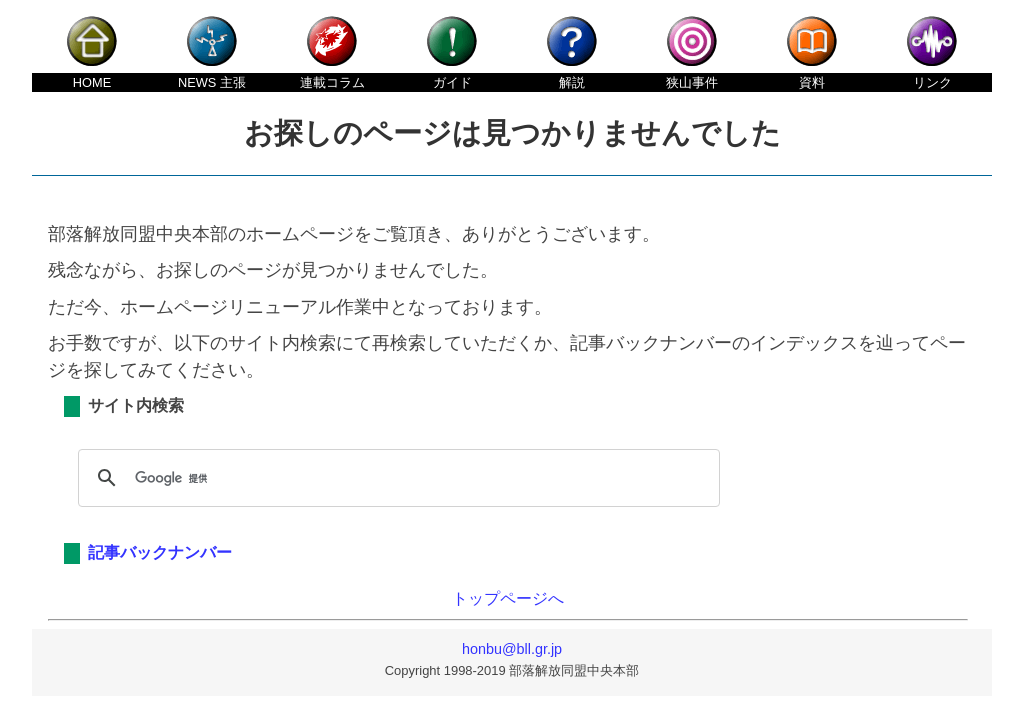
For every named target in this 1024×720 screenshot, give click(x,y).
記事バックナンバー (160, 552)
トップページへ (508, 598)
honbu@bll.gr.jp (512, 649)
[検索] (396, 478)
